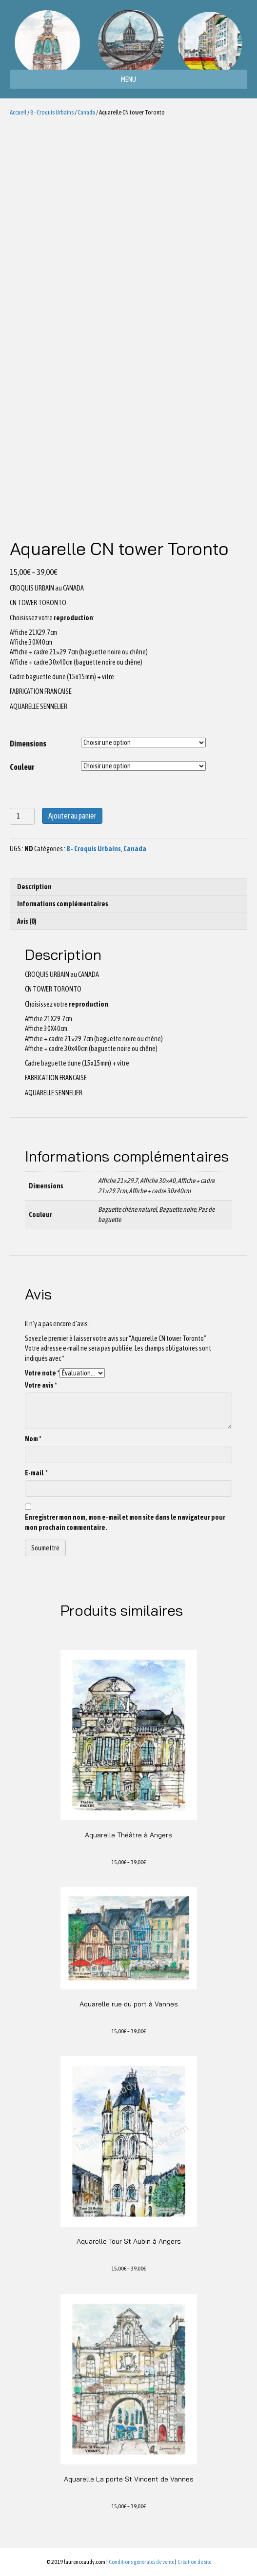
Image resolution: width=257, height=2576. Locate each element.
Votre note (42, 1373)
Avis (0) (27, 921)
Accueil (18, 112)
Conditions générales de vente (141, 2561)
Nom (33, 1439)
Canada (86, 112)
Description (34, 887)
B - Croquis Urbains (52, 112)
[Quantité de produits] (22, 816)
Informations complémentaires (62, 904)
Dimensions (28, 743)
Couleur (22, 767)
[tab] (128, 886)
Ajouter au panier (72, 815)
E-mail (36, 1473)
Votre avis (41, 1385)
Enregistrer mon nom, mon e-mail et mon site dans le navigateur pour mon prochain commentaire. (125, 1522)
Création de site (194, 2561)
